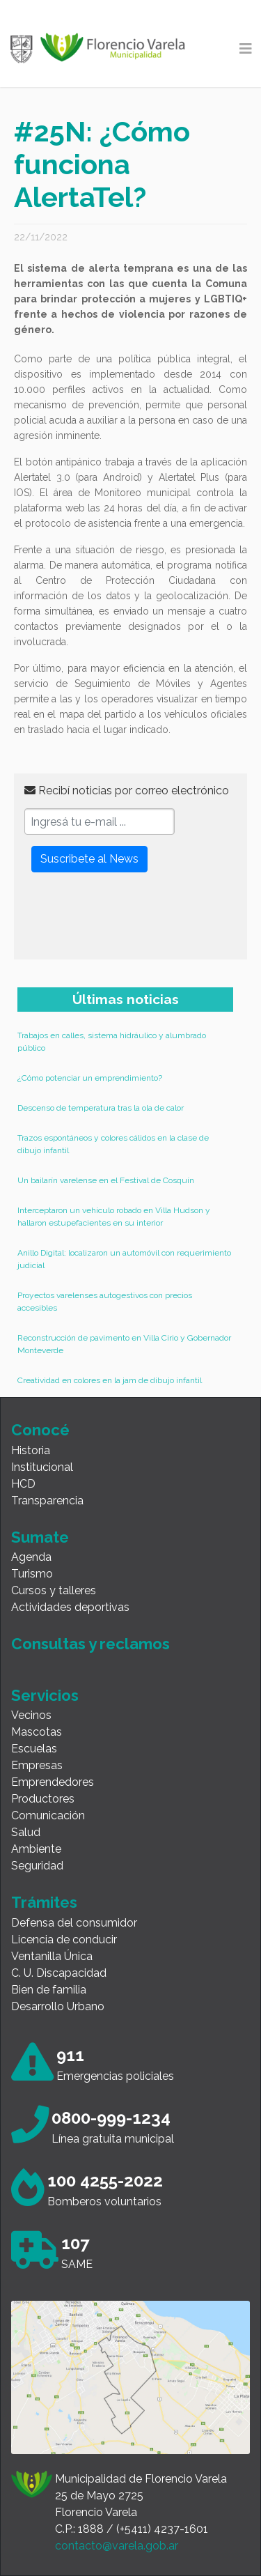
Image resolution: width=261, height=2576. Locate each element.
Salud (25, 1832)
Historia (30, 1450)
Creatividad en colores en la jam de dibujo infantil (109, 1380)
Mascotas (36, 1731)
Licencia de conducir (64, 1939)
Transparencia (47, 1500)
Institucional (42, 1467)
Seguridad (37, 1865)
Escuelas (34, 1748)
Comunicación (48, 1815)
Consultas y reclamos (90, 1644)
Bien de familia (48, 1989)
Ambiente (36, 1849)
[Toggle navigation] (245, 48)
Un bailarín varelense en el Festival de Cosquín (105, 1180)
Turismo (32, 1573)
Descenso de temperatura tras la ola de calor (100, 1108)
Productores (42, 1798)
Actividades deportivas (70, 1607)
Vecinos (31, 1715)
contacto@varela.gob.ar (116, 2545)
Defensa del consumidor (74, 1922)
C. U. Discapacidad (58, 1973)
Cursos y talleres (53, 1590)
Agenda (31, 1557)
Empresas (37, 1765)
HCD (23, 1483)
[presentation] (130, 922)
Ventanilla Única (52, 1956)
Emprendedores (52, 1782)
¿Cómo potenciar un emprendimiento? (89, 1078)
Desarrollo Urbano (57, 2006)
